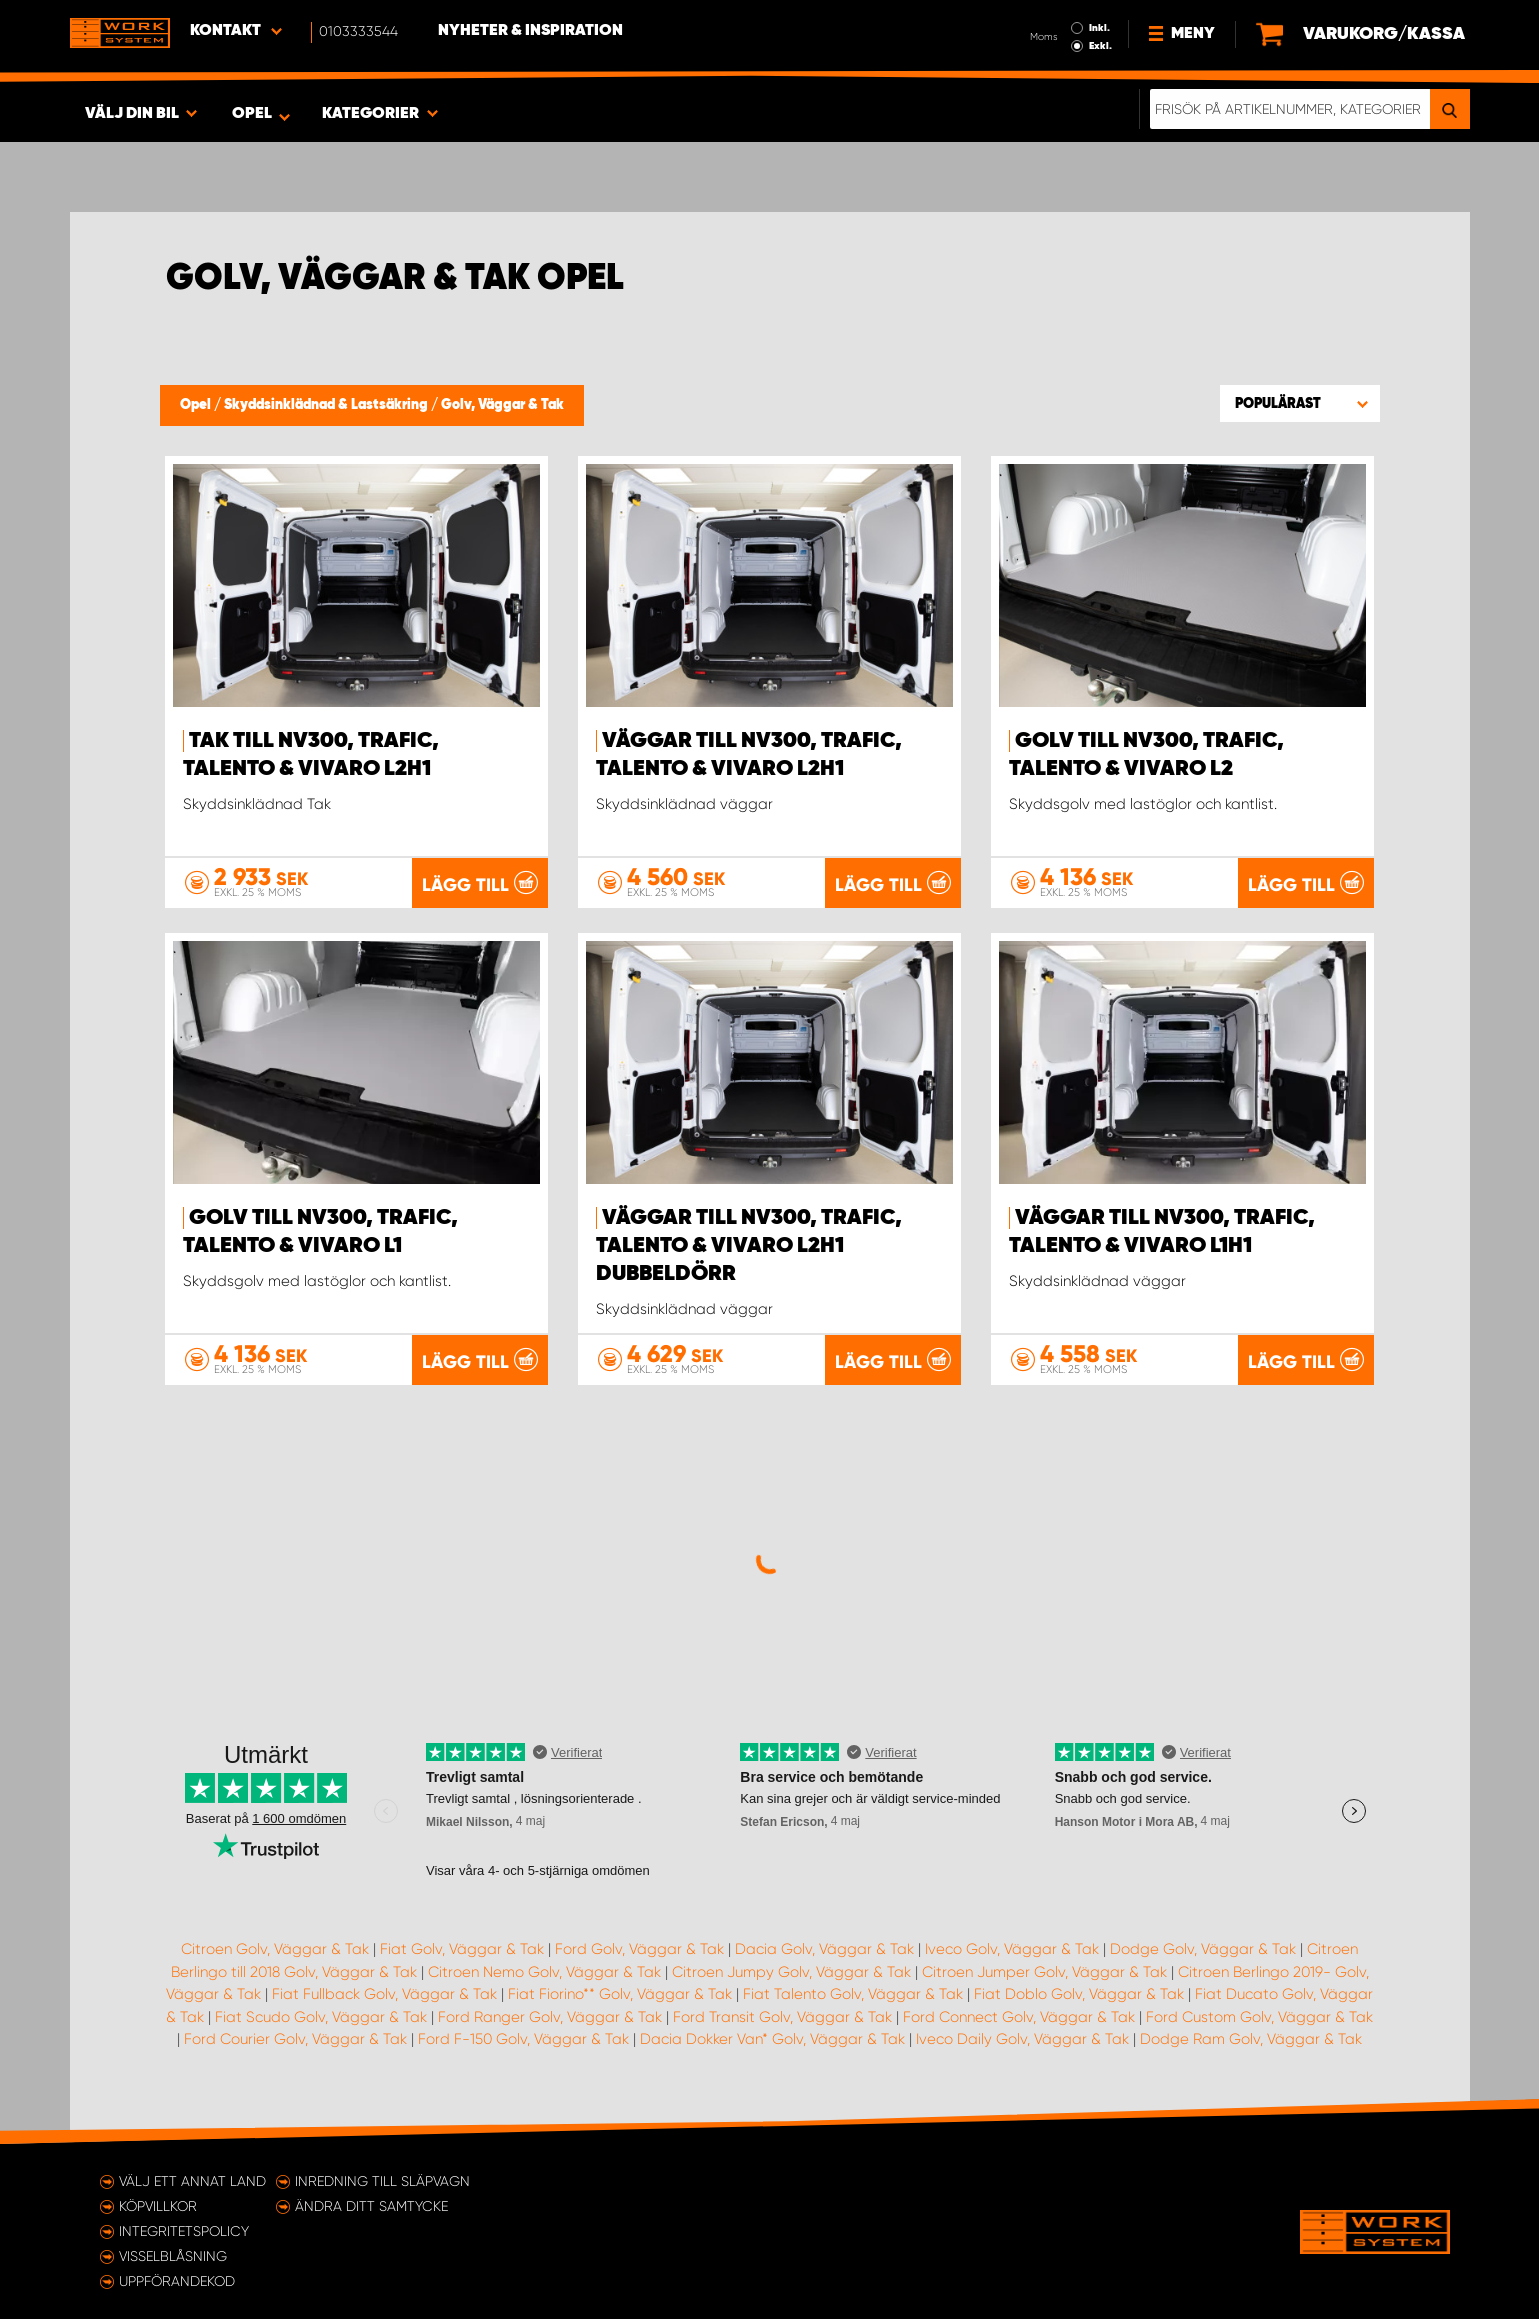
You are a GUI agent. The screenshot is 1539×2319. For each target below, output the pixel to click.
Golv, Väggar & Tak (502, 405)
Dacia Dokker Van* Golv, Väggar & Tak (772, 2039)
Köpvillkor (158, 2206)
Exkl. (1100, 46)
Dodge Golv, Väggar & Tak (1203, 1949)
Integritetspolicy (184, 2231)
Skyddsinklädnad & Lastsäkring (327, 405)
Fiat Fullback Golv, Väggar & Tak (384, 1994)
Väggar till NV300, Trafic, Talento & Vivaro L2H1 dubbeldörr (749, 1246)
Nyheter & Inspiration (530, 31)
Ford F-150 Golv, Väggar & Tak (523, 2039)
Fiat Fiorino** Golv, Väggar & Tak (620, 1994)
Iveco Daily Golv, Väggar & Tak (1022, 2039)
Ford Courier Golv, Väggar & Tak (295, 2039)
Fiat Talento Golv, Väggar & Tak (853, 1994)
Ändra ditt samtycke (371, 2206)
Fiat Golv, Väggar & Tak (462, 1949)
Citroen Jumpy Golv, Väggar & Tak (791, 1972)
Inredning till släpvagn (382, 2181)
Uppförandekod (177, 2281)
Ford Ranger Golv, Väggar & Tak (550, 2017)
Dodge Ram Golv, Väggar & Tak (1251, 2039)
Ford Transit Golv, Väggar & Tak (782, 2017)
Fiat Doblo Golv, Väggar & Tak (1079, 1994)
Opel (197, 405)
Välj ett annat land (192, 2181)
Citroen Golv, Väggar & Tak (275, 1949)
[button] (1300, 403)
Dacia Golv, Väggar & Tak (824, 1949)
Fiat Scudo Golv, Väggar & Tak (321, 2017)
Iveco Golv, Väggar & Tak (1012, 1949)
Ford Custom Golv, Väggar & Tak (1259, 2017)
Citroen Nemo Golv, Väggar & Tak (544, 1972)
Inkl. (1099, 28)
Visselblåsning (173, 2256)
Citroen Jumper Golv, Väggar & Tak (1044, 1972)
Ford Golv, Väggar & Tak (639, 1949)
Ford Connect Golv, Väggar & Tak (1019, 2017)
